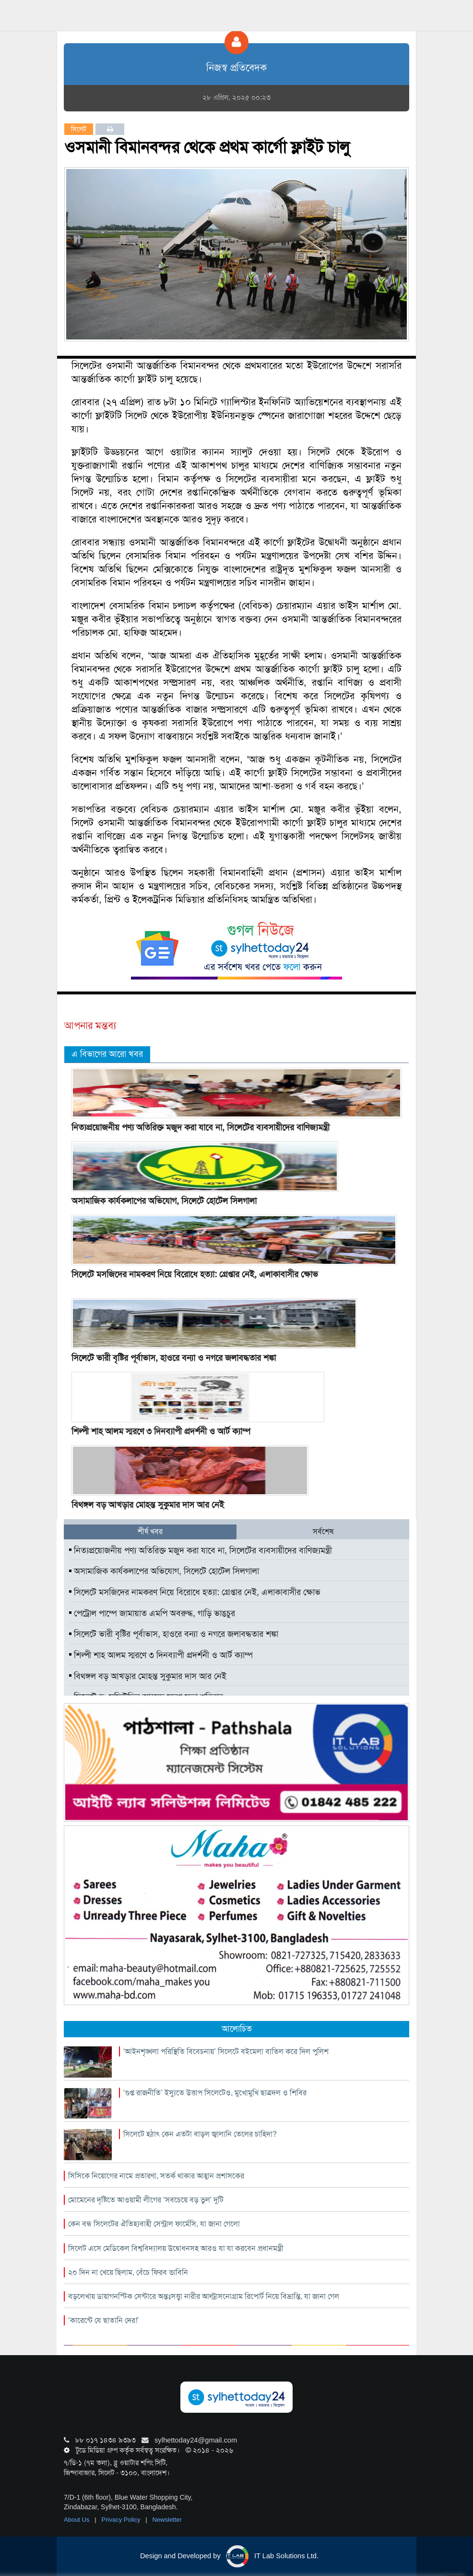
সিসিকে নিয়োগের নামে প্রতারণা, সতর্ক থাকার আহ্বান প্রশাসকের (156, 2176)
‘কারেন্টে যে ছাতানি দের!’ (103, 2320)
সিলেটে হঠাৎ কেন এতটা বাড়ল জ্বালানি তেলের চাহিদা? (200, 2134)
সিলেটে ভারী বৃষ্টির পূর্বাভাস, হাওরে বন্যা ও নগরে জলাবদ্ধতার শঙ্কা (173, 1358)
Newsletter (167, 2519)
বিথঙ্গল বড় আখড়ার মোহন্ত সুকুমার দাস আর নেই (147, 1505)
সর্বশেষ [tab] (323, 1531)
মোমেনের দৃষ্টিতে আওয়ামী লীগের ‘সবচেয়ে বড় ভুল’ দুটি (146, 2200)
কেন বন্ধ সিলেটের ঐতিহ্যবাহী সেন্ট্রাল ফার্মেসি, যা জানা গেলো (154, 2224)
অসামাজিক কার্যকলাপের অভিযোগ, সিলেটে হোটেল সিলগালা (164, 1201)
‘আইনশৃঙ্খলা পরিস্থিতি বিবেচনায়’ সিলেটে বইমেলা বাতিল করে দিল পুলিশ (226, 2051)
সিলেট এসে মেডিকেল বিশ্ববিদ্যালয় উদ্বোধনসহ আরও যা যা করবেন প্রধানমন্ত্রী (176, 2248)
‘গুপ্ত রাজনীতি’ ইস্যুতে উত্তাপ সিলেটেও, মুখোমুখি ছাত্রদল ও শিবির (215, 2093)
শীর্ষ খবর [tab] (150, 1531)
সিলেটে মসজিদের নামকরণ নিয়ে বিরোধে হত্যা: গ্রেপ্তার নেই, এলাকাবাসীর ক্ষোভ (194, 1274)
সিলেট (78, 129)
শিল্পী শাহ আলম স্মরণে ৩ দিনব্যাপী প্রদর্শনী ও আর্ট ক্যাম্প (160, 1431)
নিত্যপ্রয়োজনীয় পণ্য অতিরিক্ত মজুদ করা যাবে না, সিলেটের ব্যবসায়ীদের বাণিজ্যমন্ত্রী (200, 1127)
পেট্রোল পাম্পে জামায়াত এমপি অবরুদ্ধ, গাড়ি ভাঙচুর (152, 1613)
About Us (77, 2519)
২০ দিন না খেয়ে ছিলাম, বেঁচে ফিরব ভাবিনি (128, 2272)
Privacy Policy (122, 2519)
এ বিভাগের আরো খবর (107, 1054)
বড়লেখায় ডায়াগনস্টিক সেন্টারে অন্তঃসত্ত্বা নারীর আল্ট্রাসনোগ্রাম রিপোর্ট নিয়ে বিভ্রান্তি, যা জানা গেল (203, 2296)
